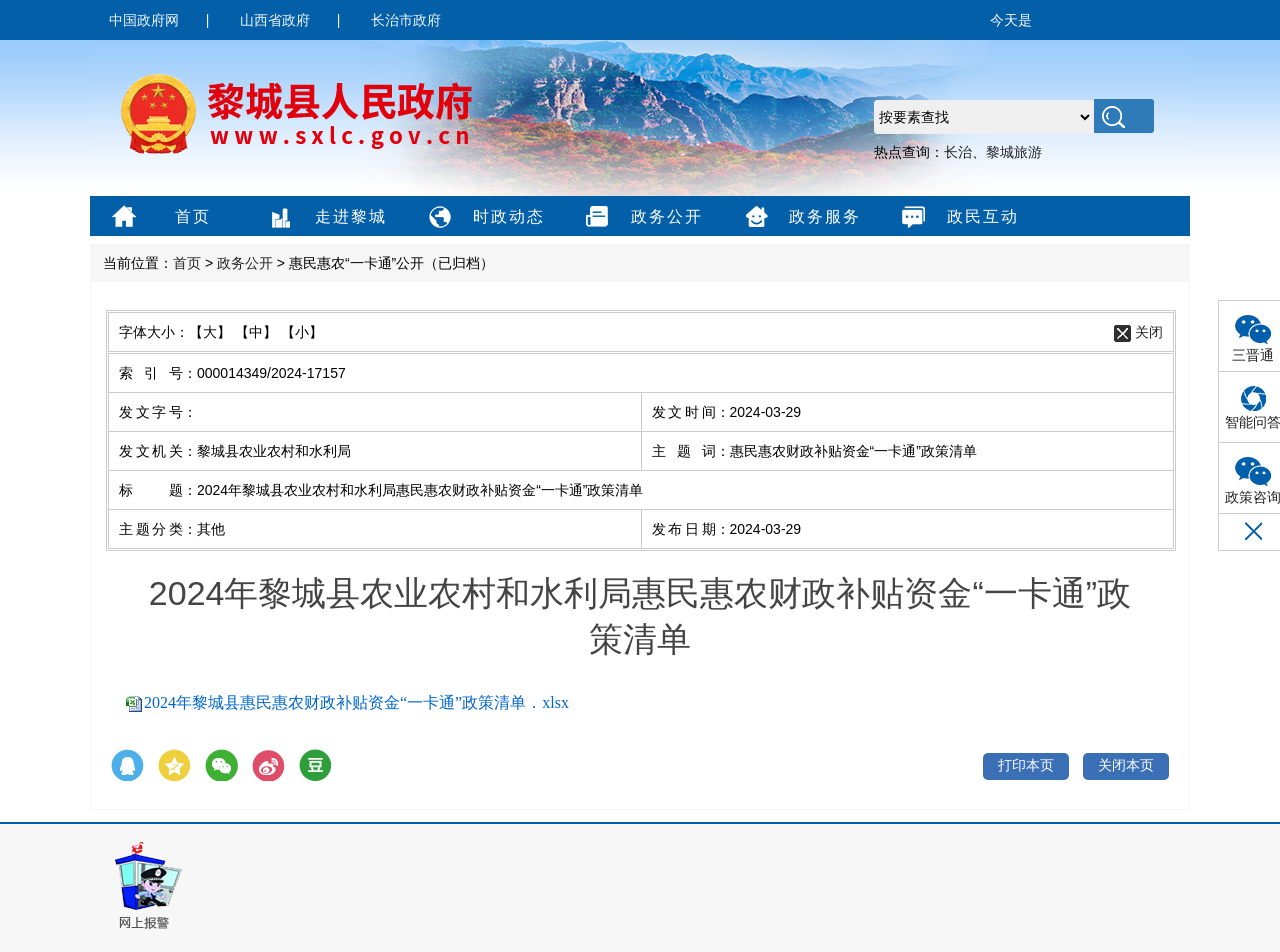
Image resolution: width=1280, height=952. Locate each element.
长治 (958, 152)
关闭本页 (1126, 765)
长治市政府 (406, 20)
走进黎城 (325, 218)
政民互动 (957, 218)
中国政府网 (144, 20)
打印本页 (1026, 765)
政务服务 (799, 218)
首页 (158, 218)
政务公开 (641, 218)
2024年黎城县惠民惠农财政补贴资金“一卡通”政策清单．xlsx (356, 702)
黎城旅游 (1014, 152)
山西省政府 (275, 20)
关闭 (1149, 332)
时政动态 (483, 218)
